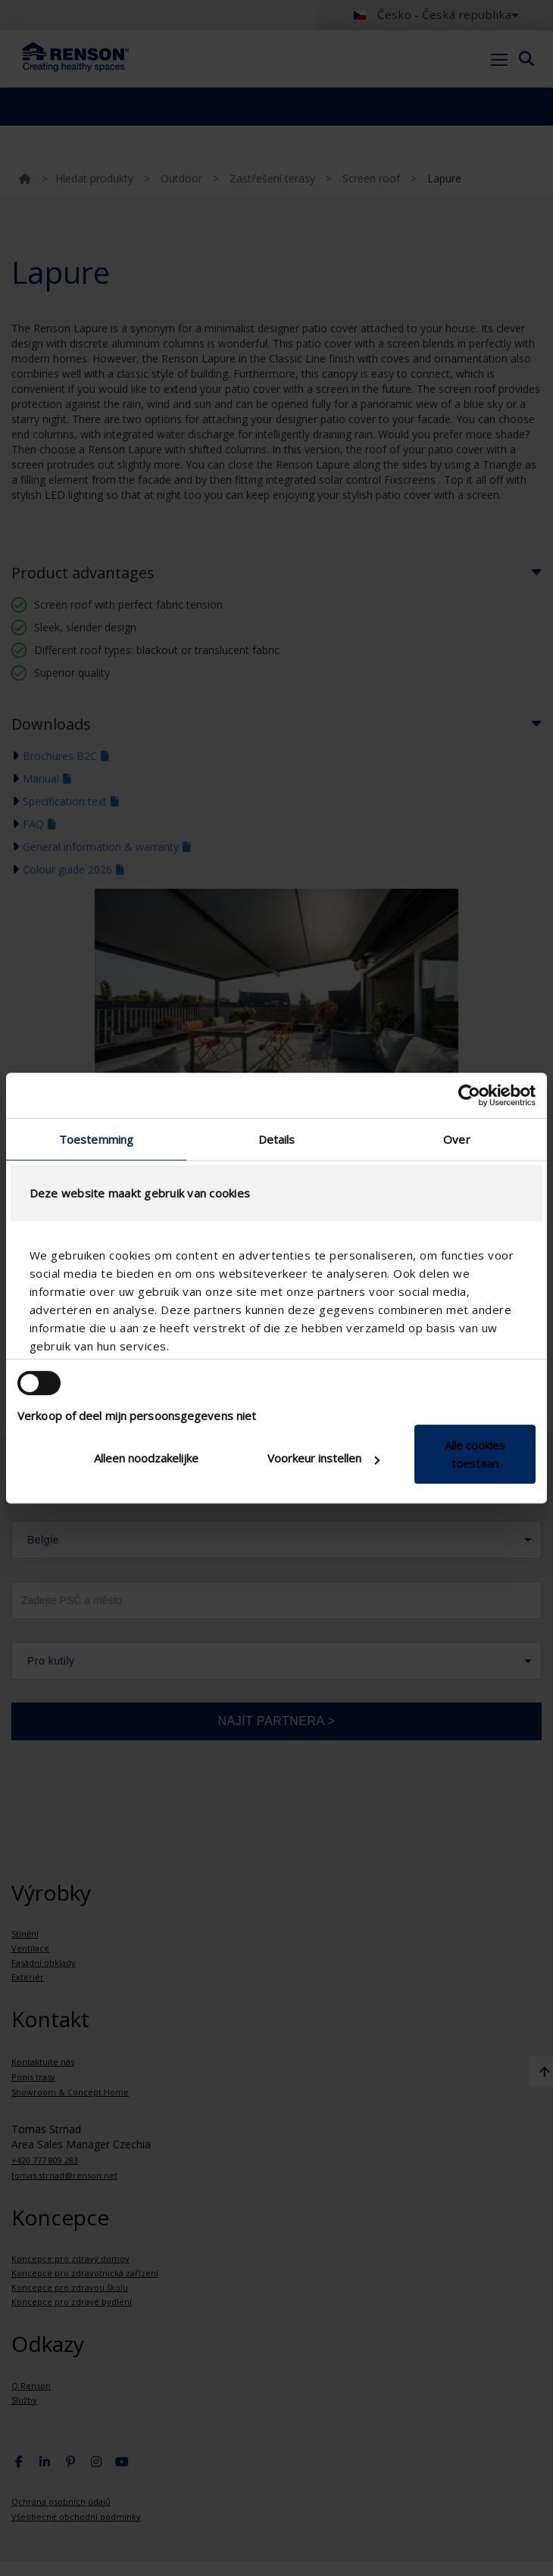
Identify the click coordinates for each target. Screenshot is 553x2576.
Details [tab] (276, 1139)
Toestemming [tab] (96, 1139)
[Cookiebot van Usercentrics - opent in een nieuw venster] (469, 1095)
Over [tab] (456, 1139)
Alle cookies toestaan (475, 1454)
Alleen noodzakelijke (146, 1458)
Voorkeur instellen (323, 1458)
